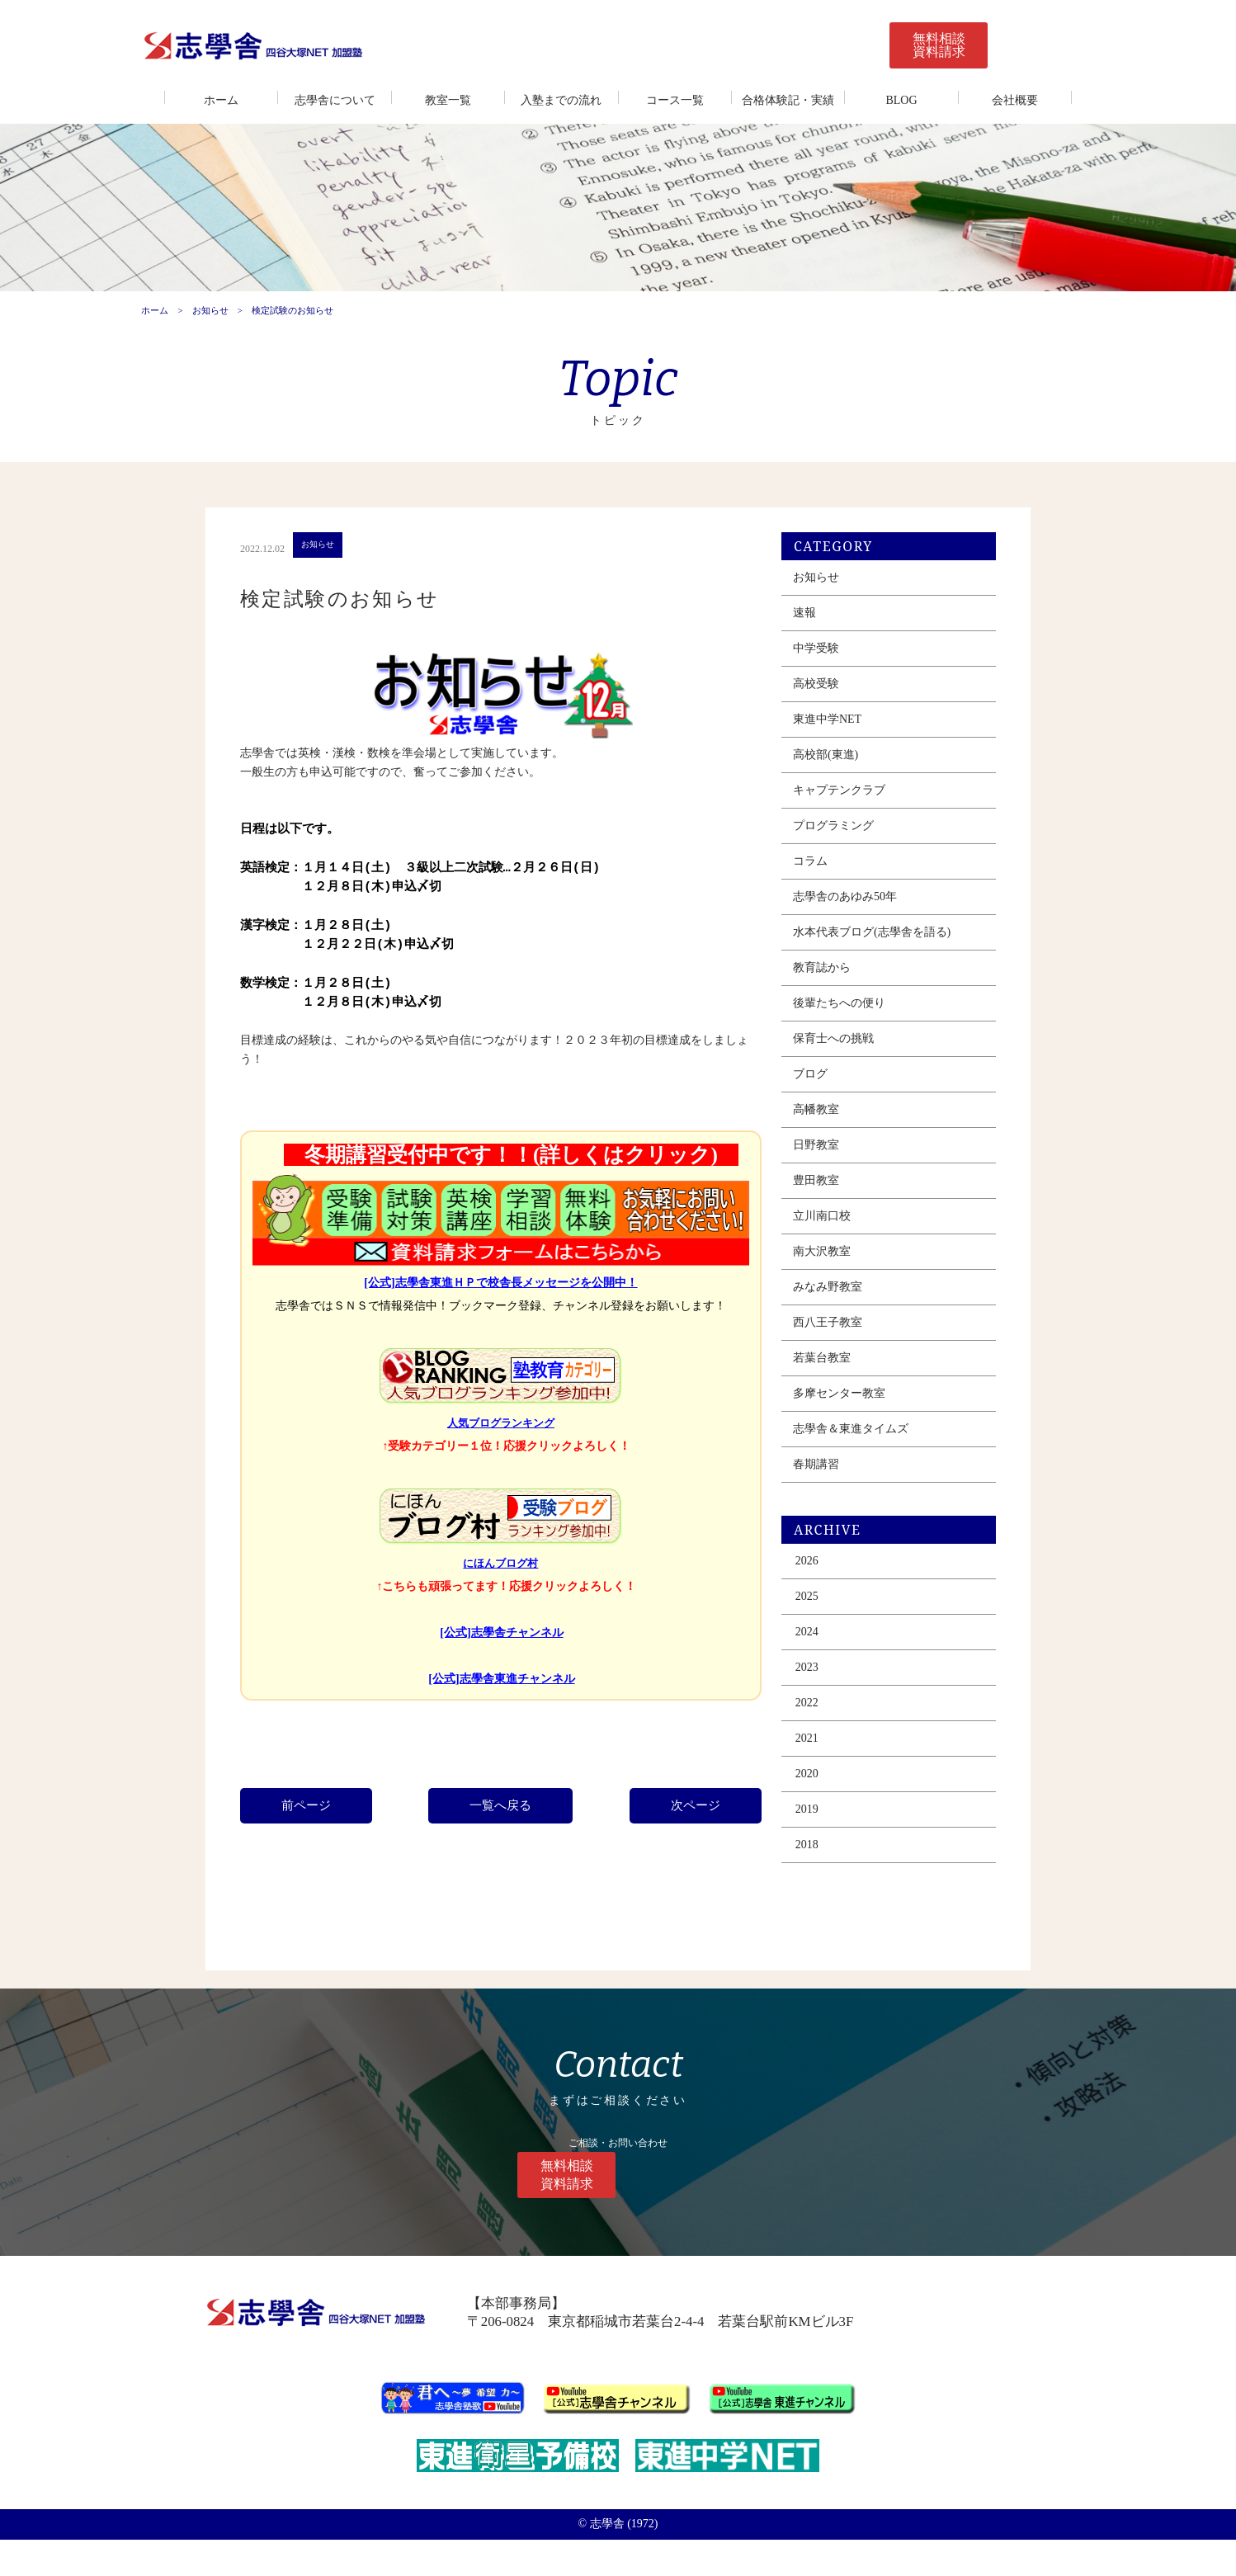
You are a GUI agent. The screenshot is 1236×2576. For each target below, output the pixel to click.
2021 (820, 1796)
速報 (817, 670)
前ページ (313, 1851)
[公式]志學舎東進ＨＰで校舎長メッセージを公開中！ (503, 1329)
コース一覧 (675, 100)
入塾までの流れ (561, 100)
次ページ (694, 1851)
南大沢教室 (835, 1309)
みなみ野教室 (840, 1344)
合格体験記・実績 (788, 100)
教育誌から (835, 1025)
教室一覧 (448, 100)
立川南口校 (835, 1273)
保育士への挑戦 (846, 1096)
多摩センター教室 (852, 1451)
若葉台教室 (835, 1415)
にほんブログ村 (503, 1610)
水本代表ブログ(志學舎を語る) (885, 990)
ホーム (221, 100)
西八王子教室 (840, 1380)
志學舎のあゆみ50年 (858, 954)
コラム (823, 919)
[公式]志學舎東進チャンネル (505, 1725)
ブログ (823, 1131)
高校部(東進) (838, 812)
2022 (820, 1760)
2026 (820, 1618)
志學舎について (335, 100)
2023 (820, 1725)
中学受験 (829, 706)
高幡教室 (829, 1167)
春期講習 (829, 1522)
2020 (820, 1831)
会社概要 (1015, 100)
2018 (820, 1902)
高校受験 (829, 741)
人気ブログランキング (503, 1469)
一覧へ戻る (504, 1851)
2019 (820, 1867)
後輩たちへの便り (852, 1060)
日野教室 (829, 1202)
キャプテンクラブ (852, 848)
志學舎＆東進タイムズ (864, 1486)
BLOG (901, 100)
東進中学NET (840, 777)
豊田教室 (829, 1238)
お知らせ (208, 344)
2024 (820, 1689)
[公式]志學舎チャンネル (504, 1679)
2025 (820, 1654)
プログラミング (846, 883)
